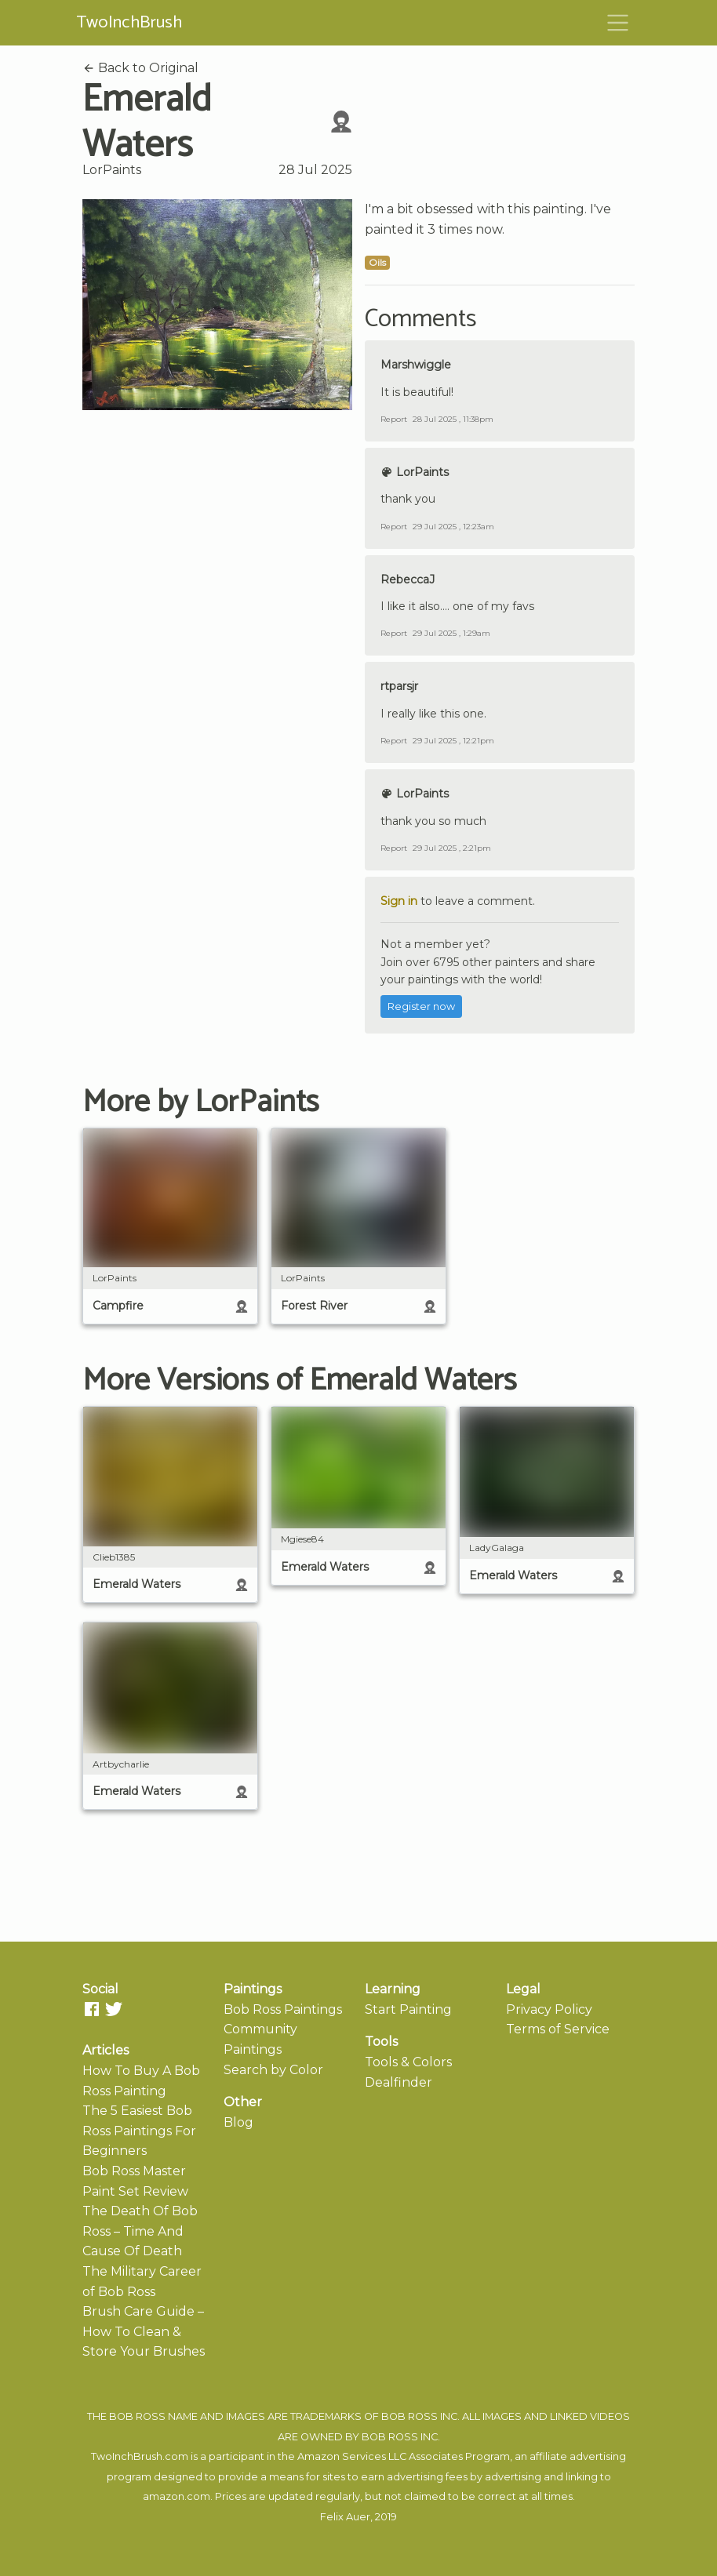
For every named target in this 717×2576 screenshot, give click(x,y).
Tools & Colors (408, 2062)
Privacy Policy (549, 2009)
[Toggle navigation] (618, 22)
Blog (238, 2122)
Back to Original (140, 67)
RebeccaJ (407, 579)
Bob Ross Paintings (283, 2009)
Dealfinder (398, 2082)
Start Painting (408, 2009)
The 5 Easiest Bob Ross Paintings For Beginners (139, 2130)
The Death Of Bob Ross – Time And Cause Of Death (140, 2231)
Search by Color (273, 2069)
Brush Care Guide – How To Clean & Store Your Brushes (143, 2331)
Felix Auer (345, 2517)
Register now (421, 1006)
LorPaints (111, 169)
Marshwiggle (415, 365)
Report (393, 419)
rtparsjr (399, 686)
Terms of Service (558, 2029)
